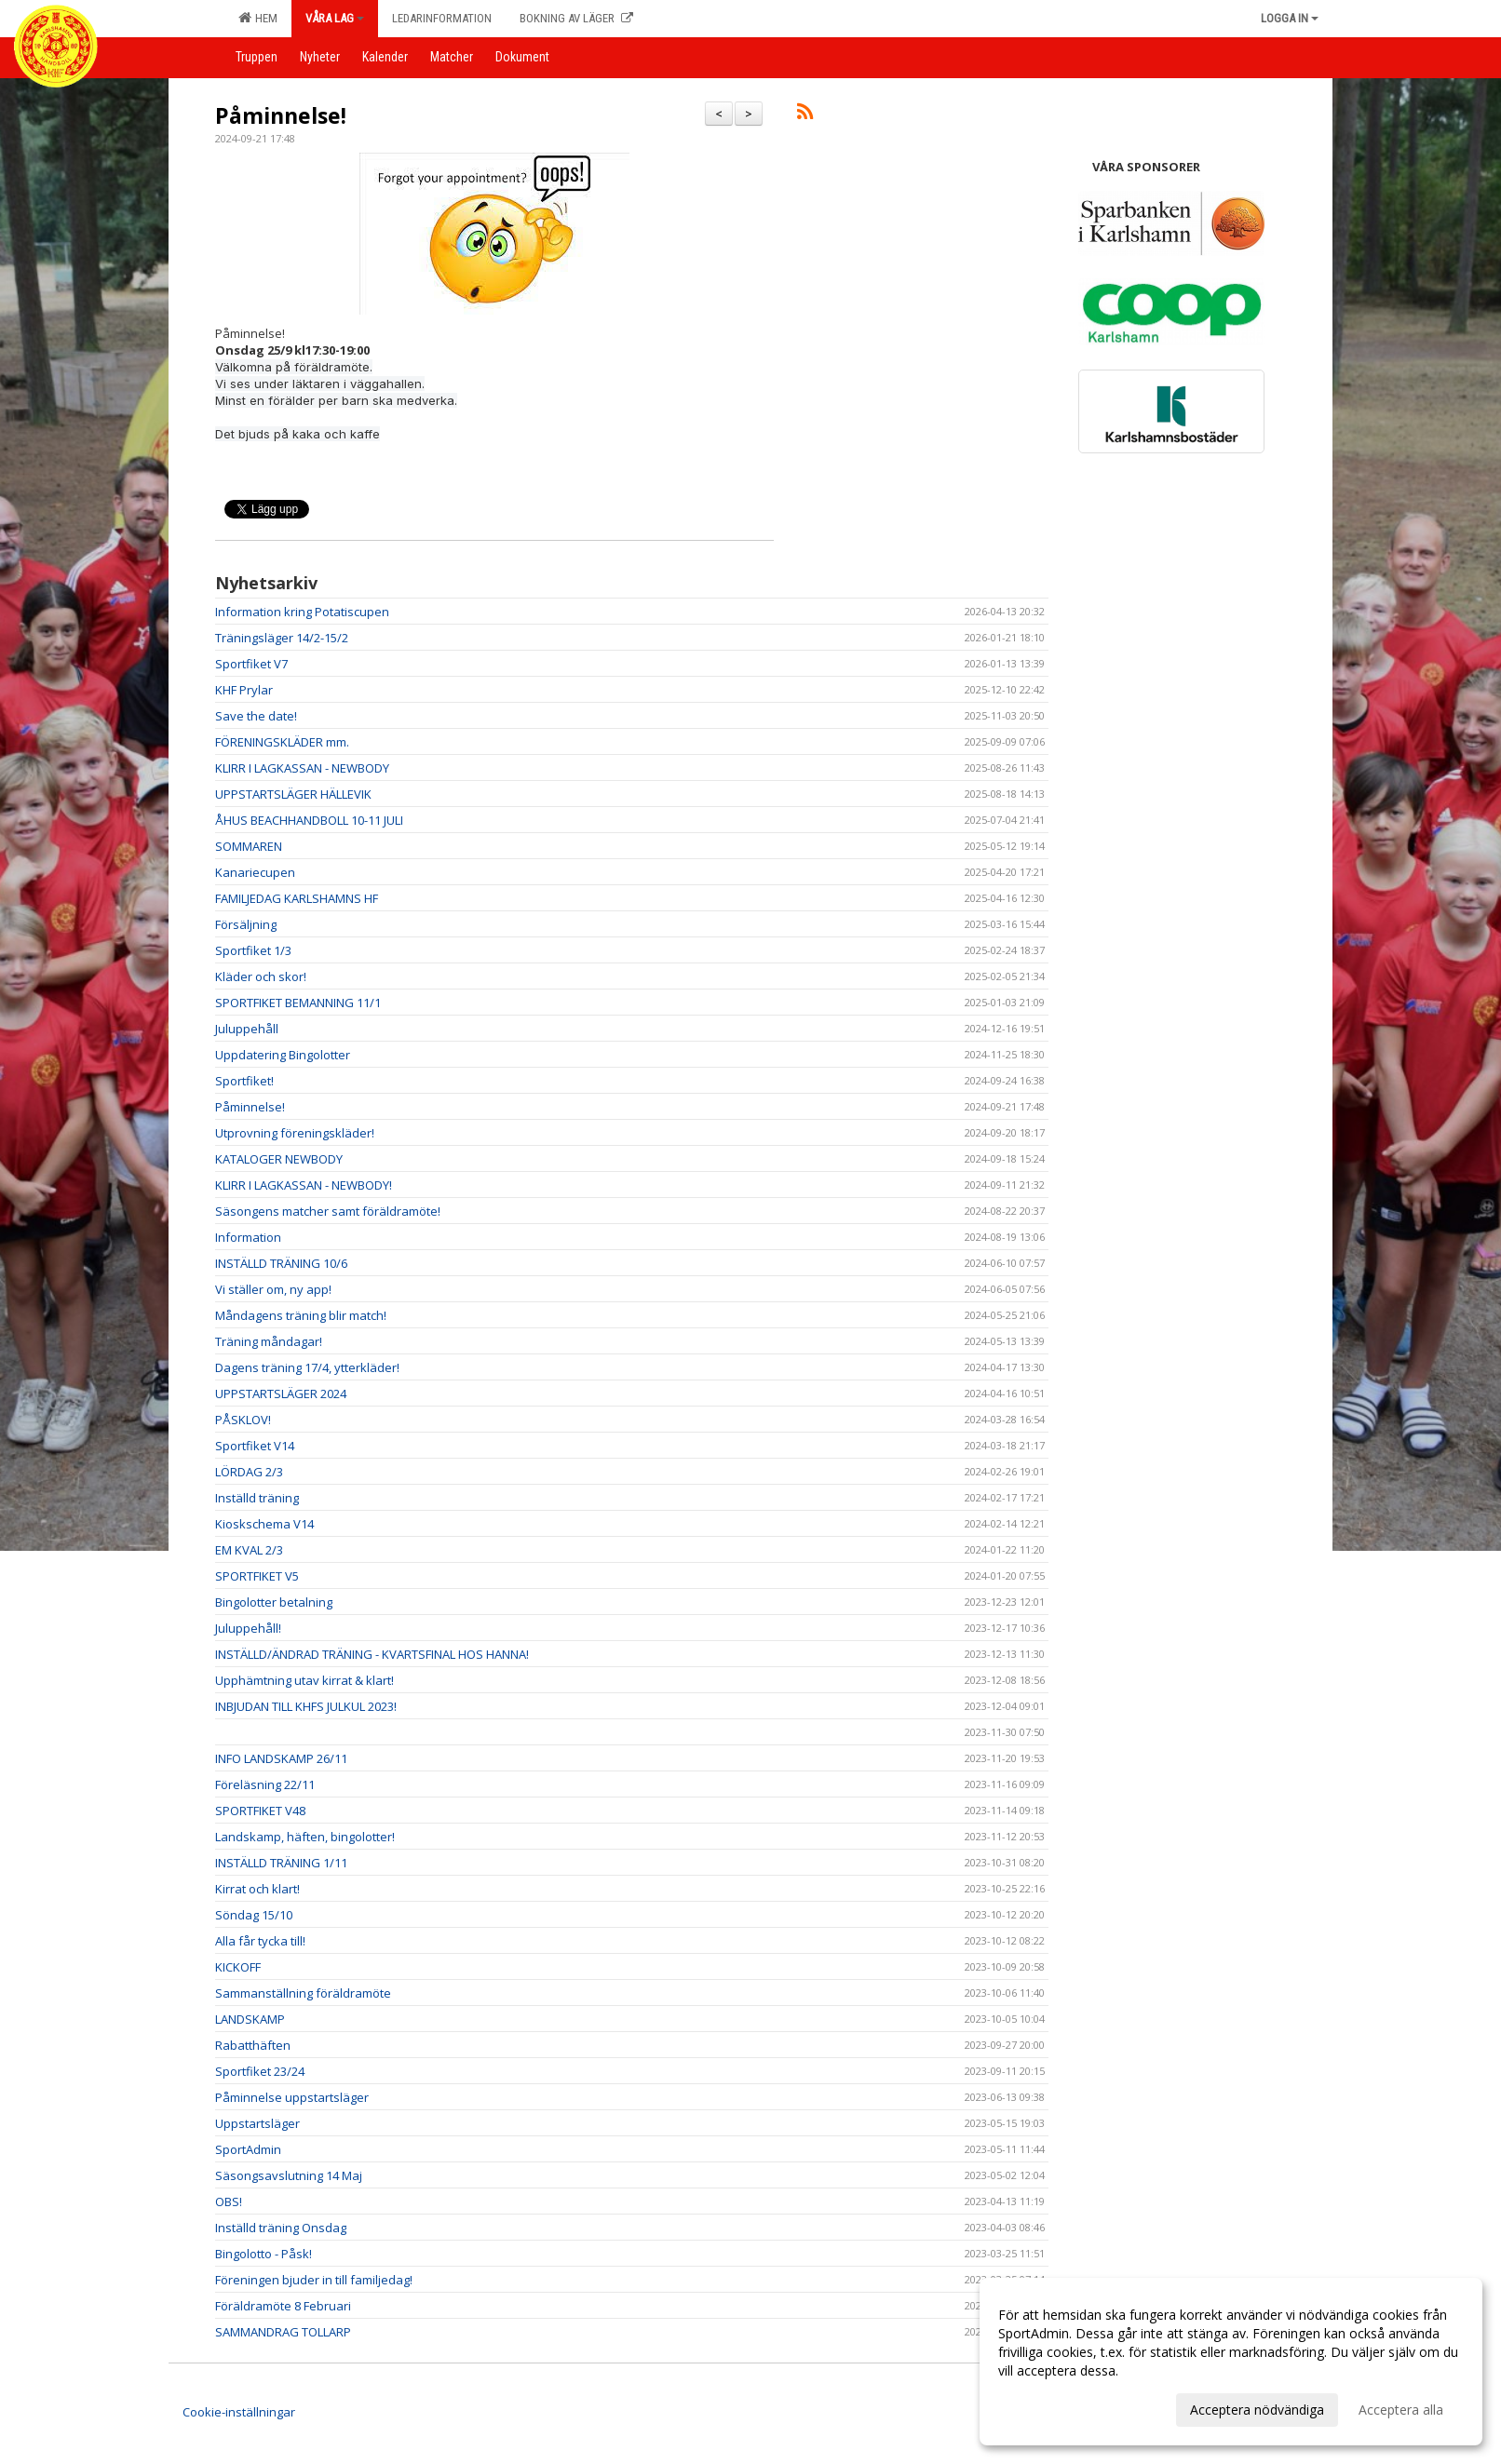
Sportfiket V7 (251, 663)
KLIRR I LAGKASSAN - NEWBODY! (303, 1185)
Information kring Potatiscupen (302, 611)
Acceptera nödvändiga (1257, 2409)
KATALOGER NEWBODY (279, 1159)
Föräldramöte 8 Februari (283, 2305)
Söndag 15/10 (253, 1914)
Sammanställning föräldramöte (303, 1993)
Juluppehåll (246, 1028)
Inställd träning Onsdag (280, 2227)
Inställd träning (257, 1497)
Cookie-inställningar (239, 2411)
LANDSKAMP (250, 2019)
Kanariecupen (255, 872)
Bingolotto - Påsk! (263, 2253)
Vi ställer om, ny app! (273, 1289)
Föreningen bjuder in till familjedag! (313, 2279)
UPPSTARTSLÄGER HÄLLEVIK (293, 794)
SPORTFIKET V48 (260, 1810)
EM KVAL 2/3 (249, 1550)
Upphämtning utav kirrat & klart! (304, 1680)
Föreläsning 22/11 (265, 1784)
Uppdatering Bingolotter (282, 1054)
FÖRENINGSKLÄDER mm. (282, 742)
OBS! (228, 2201)
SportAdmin (248, 2149)
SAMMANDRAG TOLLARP (283, 2331)
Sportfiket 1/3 (253, 950)
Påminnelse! (280, 115)
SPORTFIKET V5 (257, 1576)
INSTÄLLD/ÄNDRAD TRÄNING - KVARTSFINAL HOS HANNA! (372, 1654)
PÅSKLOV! (243, 1419)
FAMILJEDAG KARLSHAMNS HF (296, 898)
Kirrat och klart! (257, 1888)
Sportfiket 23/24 (259, 2071)
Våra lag (334, 18)
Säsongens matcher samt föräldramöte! (327, 1211)
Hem (257, 17)
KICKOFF (238, 1967)
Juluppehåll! (248, 1628)
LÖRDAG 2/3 (249, 1471)
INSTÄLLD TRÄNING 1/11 (281, 1862)
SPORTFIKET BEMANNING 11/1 (298, 1002)
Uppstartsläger (257, 2123)
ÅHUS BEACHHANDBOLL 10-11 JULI (309, 820)
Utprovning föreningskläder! (294, 1132)
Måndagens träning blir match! (300, 1315)
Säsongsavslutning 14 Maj (288, 2175)
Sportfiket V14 (254, 1445)
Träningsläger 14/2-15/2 (281, 637)
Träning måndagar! (268, 1341)
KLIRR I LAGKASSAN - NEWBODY (302, 768)
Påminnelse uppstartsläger (292, 2097)
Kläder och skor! (260, 976)
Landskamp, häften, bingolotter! (305, 1836)
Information (248, 1237)
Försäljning (246, 924)
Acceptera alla (1401, 2409)
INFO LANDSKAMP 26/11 (281, 1758)
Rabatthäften (253, 2045)
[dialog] (1231, 2361)
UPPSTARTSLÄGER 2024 (280, 1393)
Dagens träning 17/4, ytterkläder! (307, 1367)
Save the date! (256, 715)
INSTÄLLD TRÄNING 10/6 (281, 1263)
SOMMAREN (248, 846)
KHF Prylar (244, 689)
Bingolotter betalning (273, 1602)
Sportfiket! (244, 1080)
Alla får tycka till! (260, 1940)
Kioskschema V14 (264, 1523)
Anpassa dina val (1048, 2407)
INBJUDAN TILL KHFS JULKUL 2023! (306, 1706)
